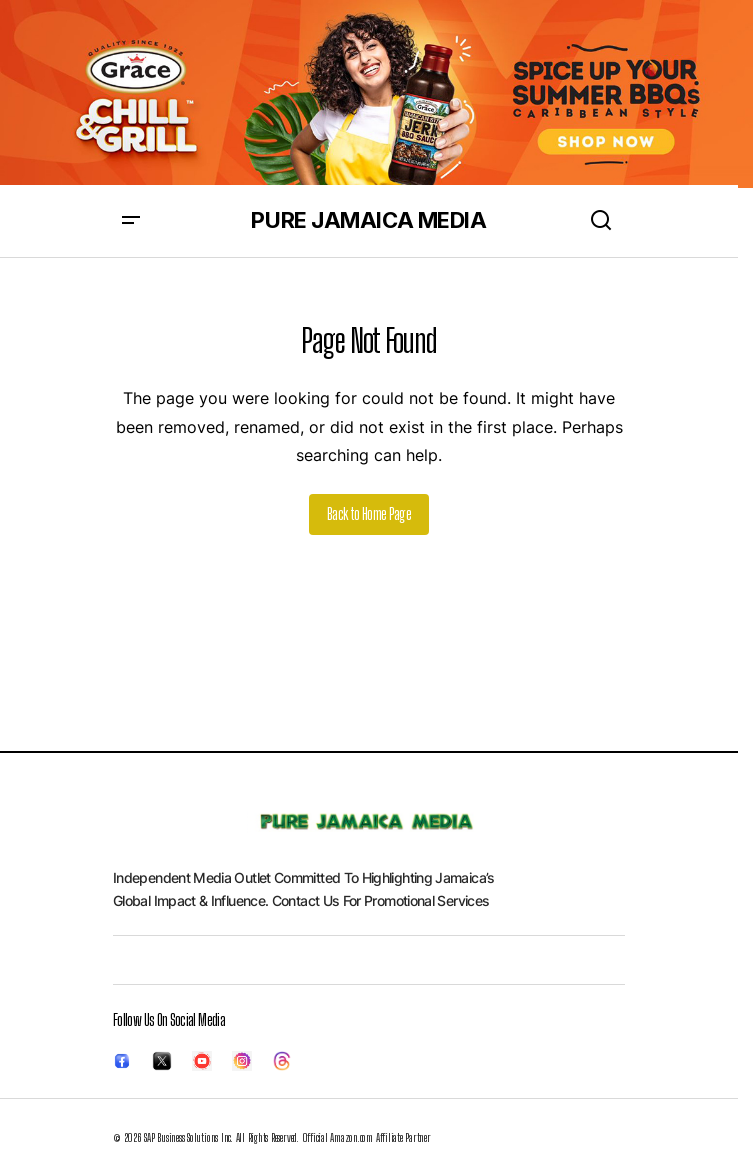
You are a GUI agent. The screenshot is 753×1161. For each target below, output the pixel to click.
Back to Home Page (369, 513)
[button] (131, 221)
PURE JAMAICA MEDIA (368, 220)
